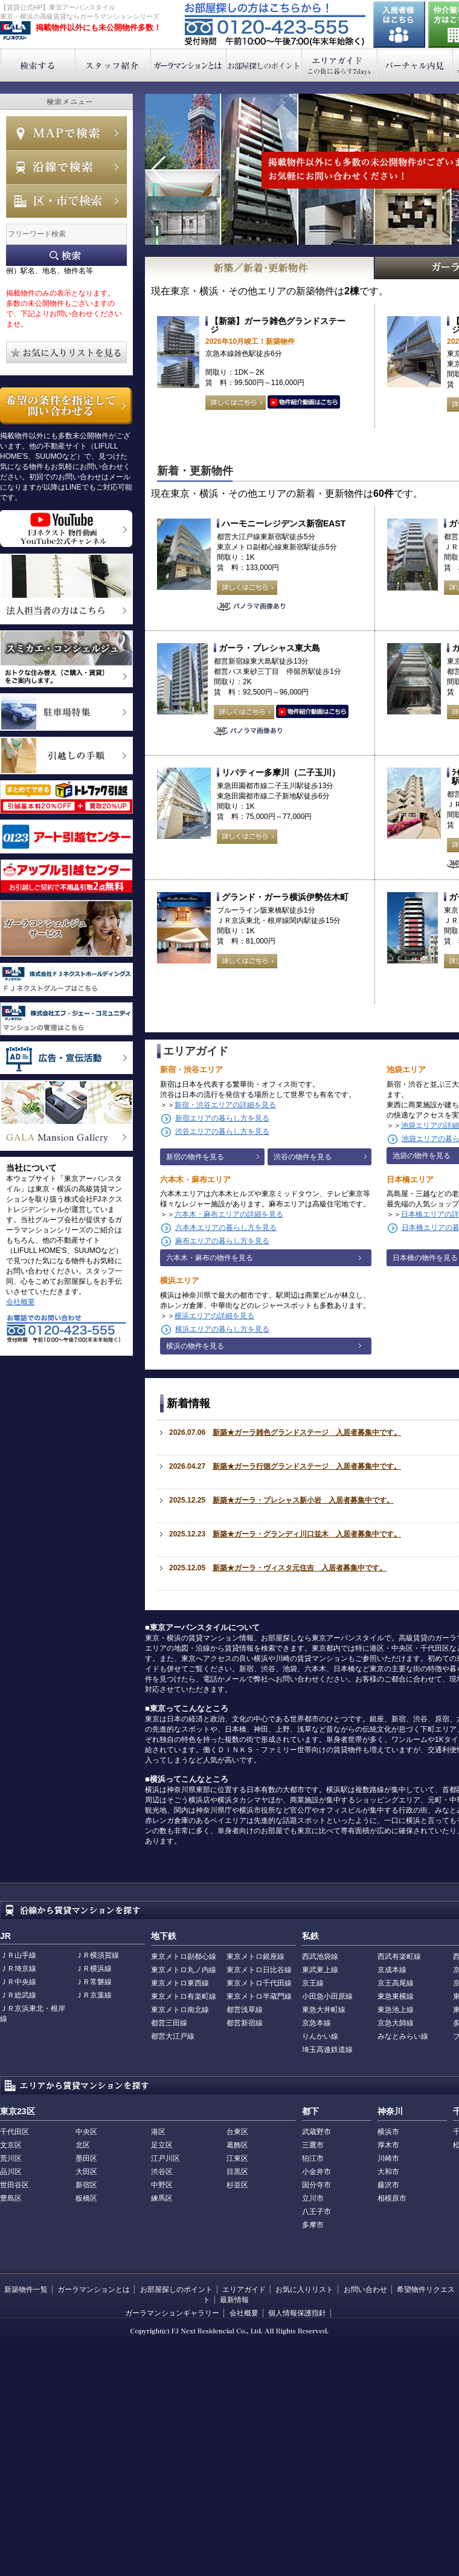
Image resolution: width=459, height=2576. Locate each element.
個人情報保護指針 (297, 2313)
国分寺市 (316, 2185)
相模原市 (391, 2198)
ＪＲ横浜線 (93, 1968)
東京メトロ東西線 (180, 1983)
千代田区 (14, 2132)
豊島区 (11, 2198)
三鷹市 (313, 2145)
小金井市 (316, 2171)
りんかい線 (320, 2036)
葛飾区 (237, 2145)
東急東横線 (395, 1996)
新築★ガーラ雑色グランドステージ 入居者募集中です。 (307, 1432)
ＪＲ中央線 (18, 1982)
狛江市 (313, 2158)
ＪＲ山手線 (18, 1955)
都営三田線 (169, 2023)
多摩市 (313, 2225)
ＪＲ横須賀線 (97, 1955)
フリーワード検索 (66, 255)
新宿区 (86, 2185)
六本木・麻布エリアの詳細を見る (229, 1214)
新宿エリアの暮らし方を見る (222, 1118)
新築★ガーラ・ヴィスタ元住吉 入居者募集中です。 (300, 1568)
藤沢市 (388, 2185)
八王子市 (316, 2211)
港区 (158, 2132)
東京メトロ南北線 (180, 2009)
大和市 (388, 2171)
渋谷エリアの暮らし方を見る (222, 1131)
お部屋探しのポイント (264, 65)
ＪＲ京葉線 (93, 1995)
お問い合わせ (365, 2289)
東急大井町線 (323, 2009)
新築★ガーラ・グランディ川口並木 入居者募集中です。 (307, 1534)
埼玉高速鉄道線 (327, 2049)
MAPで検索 (66, 133)
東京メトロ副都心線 (183, 1956)
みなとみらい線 (402, 2036)
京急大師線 (395, 2023)
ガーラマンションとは (188, 65)
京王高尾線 (395, 1983)
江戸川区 (165, 2158)
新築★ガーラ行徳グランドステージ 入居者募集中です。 (307, 1466)
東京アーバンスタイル (15, 30)
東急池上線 (395, 2009)
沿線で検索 (66, 167)
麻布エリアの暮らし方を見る (222, 1241)
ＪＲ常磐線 (93, 1982)
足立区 (162, 2145)
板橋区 (86, 2198)
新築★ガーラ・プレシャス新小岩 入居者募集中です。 (303, 1500)
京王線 (313, 1983)
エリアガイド (339, 65)
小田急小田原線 (327, 1996)
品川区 (11, 2171)
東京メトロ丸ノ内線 (183, 1970)
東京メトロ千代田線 (259, 1983)
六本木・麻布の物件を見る (209, 1258)
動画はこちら (304, 402)
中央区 (86, 2132)
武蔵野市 (316, 2132)
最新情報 (234, 2300)
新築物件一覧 (26, 2289)
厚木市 (388, 2145)
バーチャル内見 (415, 65)
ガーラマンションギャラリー (172, 2313)
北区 (82, 2145)
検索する (37, 65)
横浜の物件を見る (195, 1346)
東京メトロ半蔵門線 (259, 1996)
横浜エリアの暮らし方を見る (222, 1329)
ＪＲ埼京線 (18, 1968)
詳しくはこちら (235, 402)
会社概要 (20, 1302)
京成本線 (391, 1970)
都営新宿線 (244, 2023)
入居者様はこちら (399, 24)
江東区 (237, 2158)
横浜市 (388, 2132)
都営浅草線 (244, 2009)
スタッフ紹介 (113, 65)
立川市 (313, 2198)
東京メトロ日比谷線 (259, 1970)
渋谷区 (162, 2171)
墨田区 (86, 2158)
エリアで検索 (66, 201)
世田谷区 (14, 2185)
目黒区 (237, 2171)
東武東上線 (320, 1970)
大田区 (86, 2171)
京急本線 (316, 2023)
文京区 (11, 2145)
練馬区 (162, 2198)
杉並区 (237, 2185)
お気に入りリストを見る (66, 352)
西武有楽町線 (399, 1956)
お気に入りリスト (304, 2289)
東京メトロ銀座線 (255, 1956)
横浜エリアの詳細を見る (214, 1316)
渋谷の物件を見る (303, 1157)
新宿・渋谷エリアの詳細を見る (225, 1105)
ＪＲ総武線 (18, 1995)
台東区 (237, 2132)
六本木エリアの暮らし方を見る (226, 1227)
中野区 (162, 2185)
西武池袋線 (320, 1956)
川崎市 (388, 2158)
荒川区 (11, 2158)
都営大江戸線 (172, 2036)
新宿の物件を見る (195, 1157)
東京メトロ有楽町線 (183, 1996)
